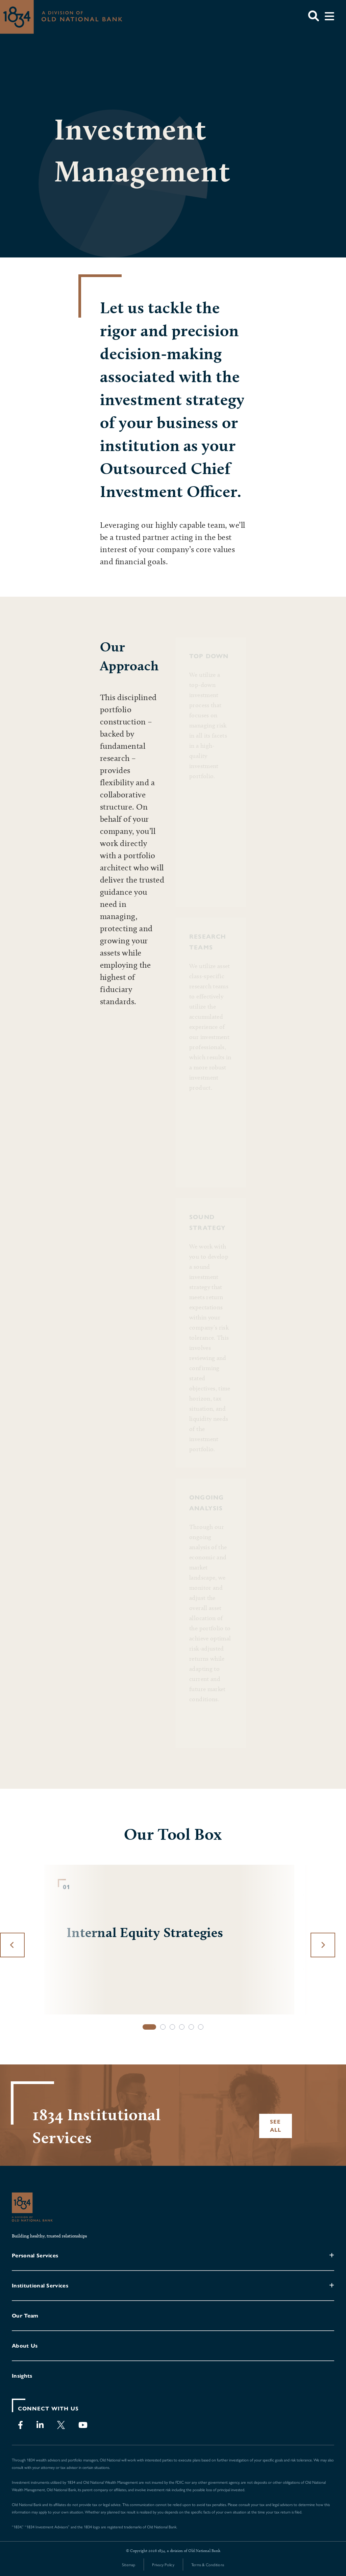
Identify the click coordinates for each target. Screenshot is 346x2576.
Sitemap (128, 2564)
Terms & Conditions (207, 2564)
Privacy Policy (163, 2564)
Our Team (25, 2315)
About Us (25, 2346)
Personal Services (35, 2255)
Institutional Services (40, 2285)
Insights (22, 2376)
